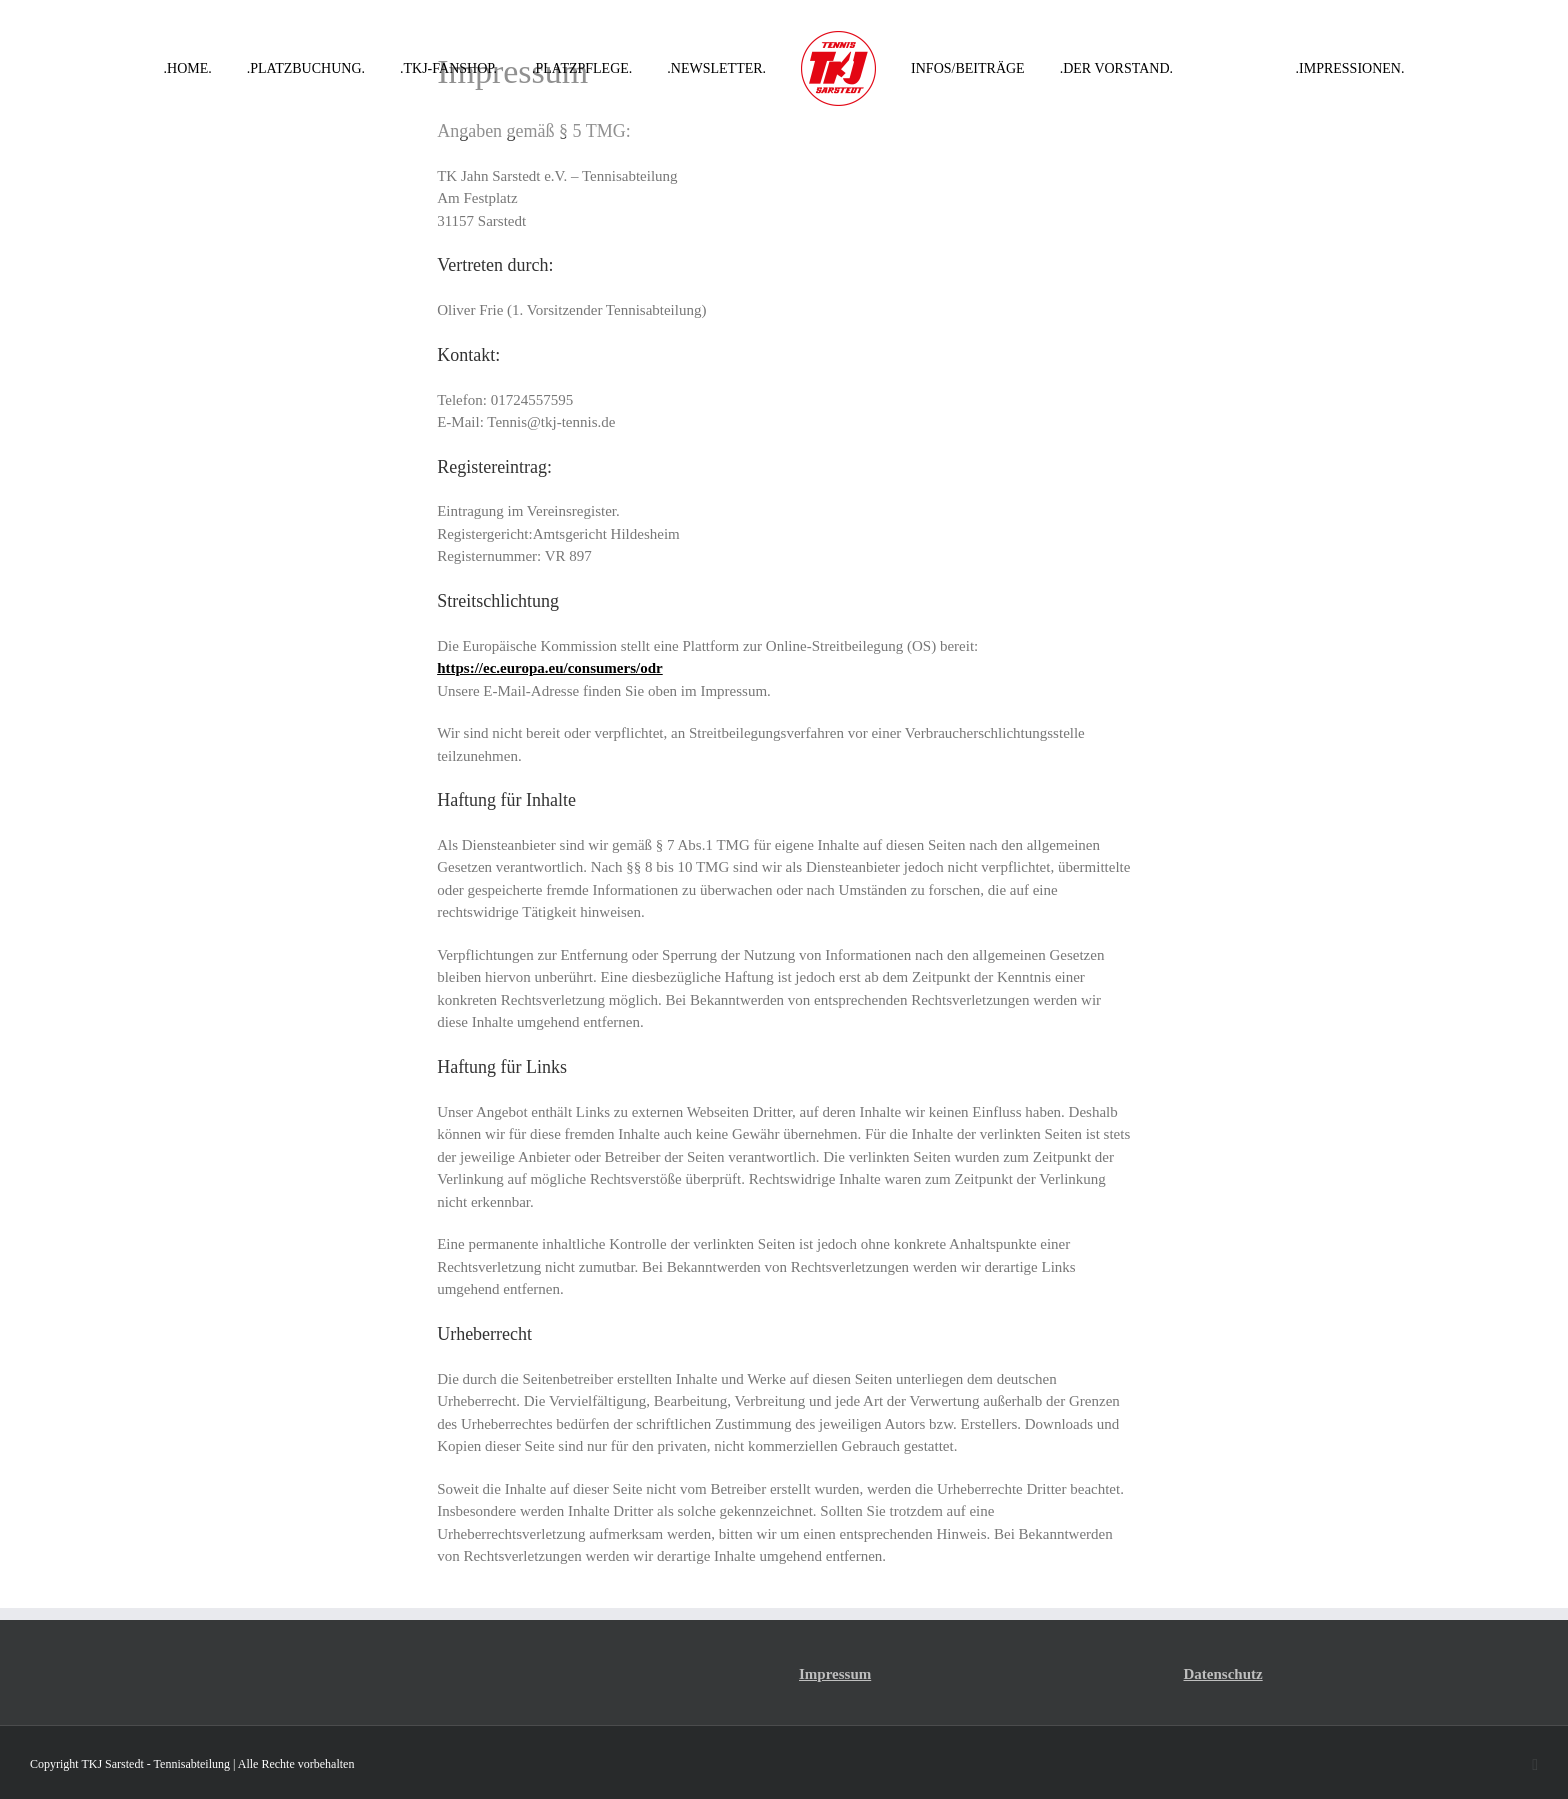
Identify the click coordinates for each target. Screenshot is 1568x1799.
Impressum (835, 1674)
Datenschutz (1223, 1674)
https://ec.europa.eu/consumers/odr (550, 668)
